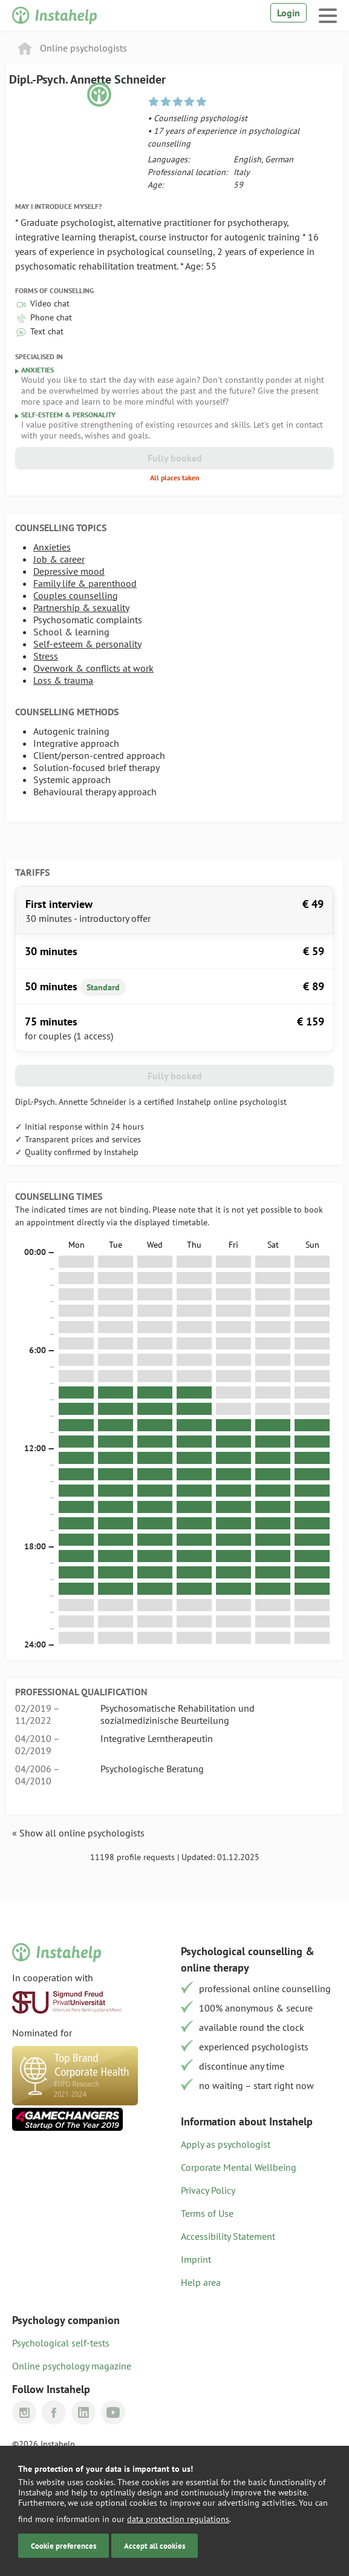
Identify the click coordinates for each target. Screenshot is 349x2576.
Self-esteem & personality (87, 644)
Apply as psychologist (225, 2144)
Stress (45, 656)
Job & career (59, 559)
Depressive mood (69, 571)
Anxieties (52, 547)
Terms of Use (207, 2213)
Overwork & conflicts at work (93, 668)
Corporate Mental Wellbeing (238, 2167)
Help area (201, 2282)
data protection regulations (178, 2519)
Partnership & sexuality (81, 607)
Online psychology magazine (71, 2366)
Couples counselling (75, 595)
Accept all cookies (154, 2545)
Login (288, 13)
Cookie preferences (63, 2545)
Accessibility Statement (228, 2236)
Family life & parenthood (85, 583)
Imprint (196, 2259)
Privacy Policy (208, 2190)
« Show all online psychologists (78, 1833)
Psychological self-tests (60, 2343)
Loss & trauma (63, 680)
